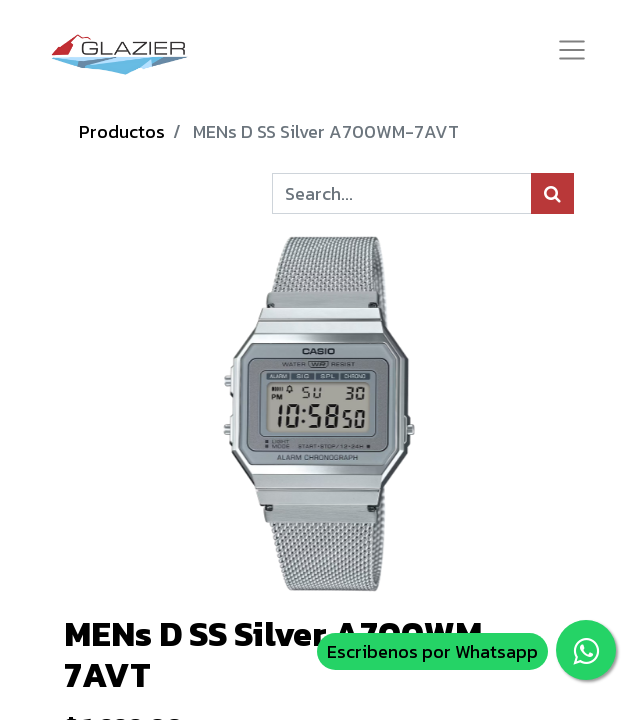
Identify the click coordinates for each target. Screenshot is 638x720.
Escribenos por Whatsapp (432, 651)
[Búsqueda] (552, 193)
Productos (122, 131)
